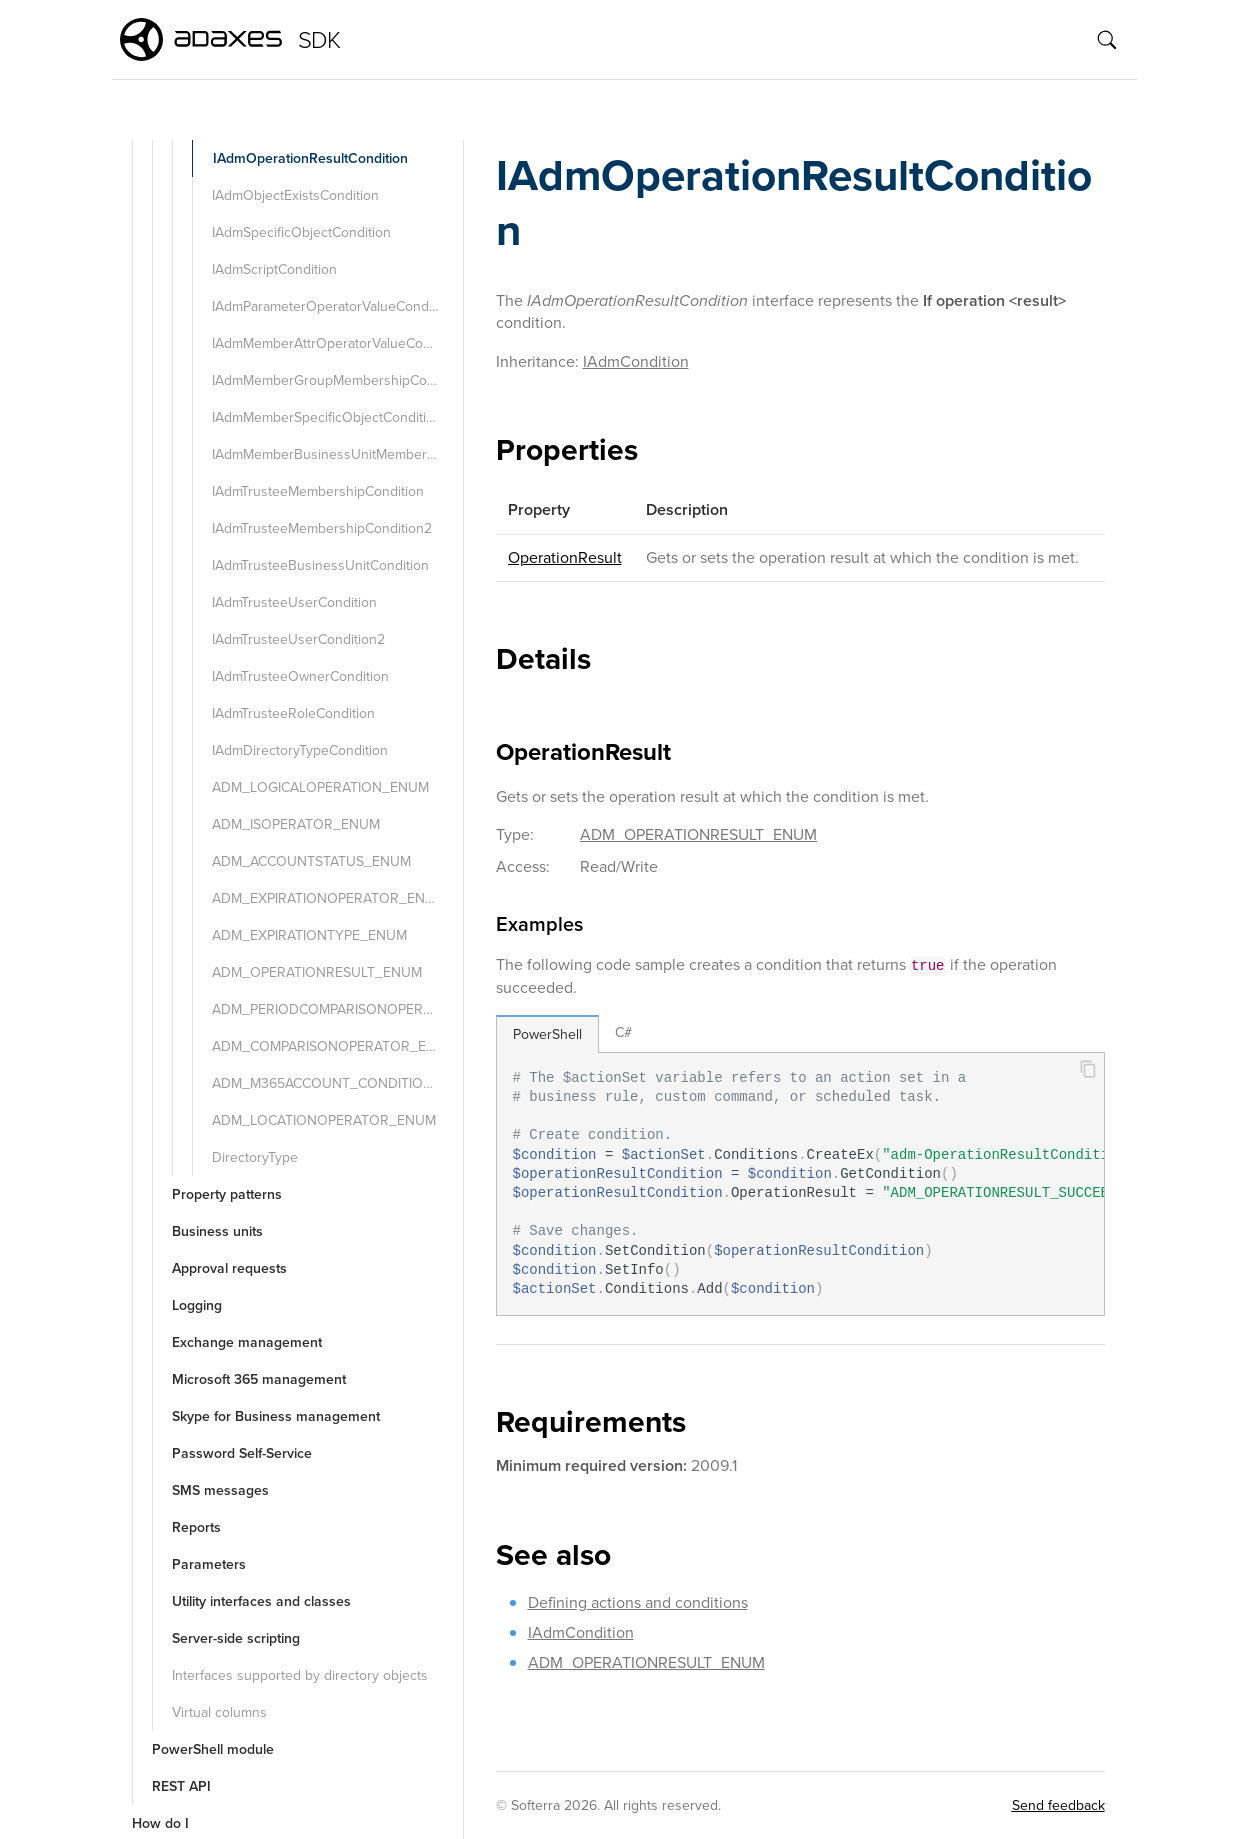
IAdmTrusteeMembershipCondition (318, 491)
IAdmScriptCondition (274, 269)
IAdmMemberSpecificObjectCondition (327, 417)
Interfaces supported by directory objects (300, 1675)
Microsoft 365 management (259, 1379)
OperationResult (565, 557)
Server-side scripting (236, 1638)
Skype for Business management (276, 1416)
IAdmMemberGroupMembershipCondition (335, 380)
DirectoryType (255, 1157)
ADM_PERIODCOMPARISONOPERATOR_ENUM (335, 1009)
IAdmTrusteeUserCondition (294, 602)
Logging (197, 1305)
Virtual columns (219, 1712)
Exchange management (247, 1342)
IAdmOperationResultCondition (310, 158)
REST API (181, 1786)
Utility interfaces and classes (261, 1601)
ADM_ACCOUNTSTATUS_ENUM (311, 861)
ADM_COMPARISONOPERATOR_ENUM (334, 1046)
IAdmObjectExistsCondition (295, 195)
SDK (319, 40)
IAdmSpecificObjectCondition (301, 232)
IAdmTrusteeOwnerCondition (300, 676)
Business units (217, 1231)
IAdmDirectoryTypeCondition (300, 750)
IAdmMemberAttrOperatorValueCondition (335, 343)
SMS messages (220, 1490)
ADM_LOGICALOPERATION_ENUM (320, 787)
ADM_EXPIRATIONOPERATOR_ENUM (329, 898)
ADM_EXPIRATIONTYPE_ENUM (309, 935)
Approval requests (229, 1268)
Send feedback (1058, 1805)
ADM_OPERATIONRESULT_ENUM (317, 972)
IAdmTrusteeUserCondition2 (298, 639)
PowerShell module (213, 1749)
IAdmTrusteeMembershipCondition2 (322, 528)
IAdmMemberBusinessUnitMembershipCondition (335, 454)
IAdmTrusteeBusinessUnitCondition (320, 565)
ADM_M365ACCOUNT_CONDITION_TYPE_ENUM (335, 1083)
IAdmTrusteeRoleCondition (293, 713)
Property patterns (227, 1194)
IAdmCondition (636, 361)
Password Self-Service (242, 1453)
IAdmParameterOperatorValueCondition (333, 306)
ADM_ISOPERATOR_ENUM (296, 824)
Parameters (209, 1564)
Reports (196, 1527)
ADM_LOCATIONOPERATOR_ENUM (324, 1120)
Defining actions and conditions (638, 1602)
